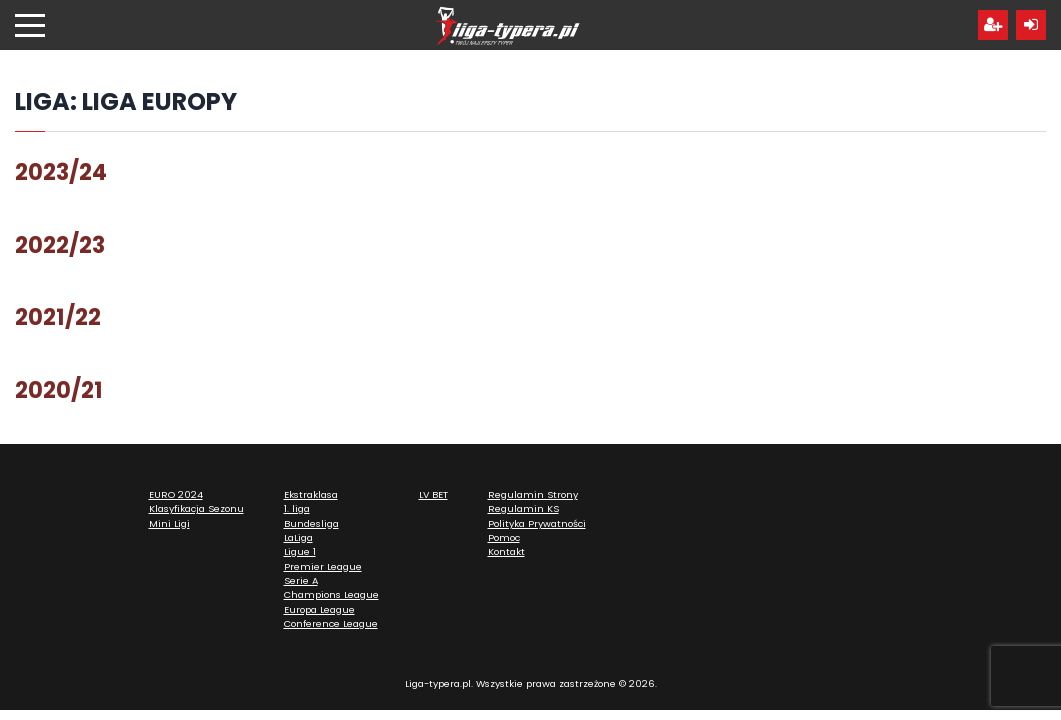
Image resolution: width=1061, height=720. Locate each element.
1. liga (297, 508)
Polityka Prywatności (537, 523)
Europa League (319, 609)
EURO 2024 (176, 494)
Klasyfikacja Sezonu (196, 508)
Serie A (301, 580)
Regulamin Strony (533, 494)
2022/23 (60, 245)
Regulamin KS (523, 508)
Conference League (331, 623)
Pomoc (504, 537)
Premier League (323, 566)
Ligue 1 (300, 551)
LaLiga (298, 537)
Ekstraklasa (311, 494)
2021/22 (58, 317)
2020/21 (59, 390)
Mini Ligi (169, 523)
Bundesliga (311, 523)
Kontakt (506, 551)
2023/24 (61, 172)
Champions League (331, 594)
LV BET (433, 494)
